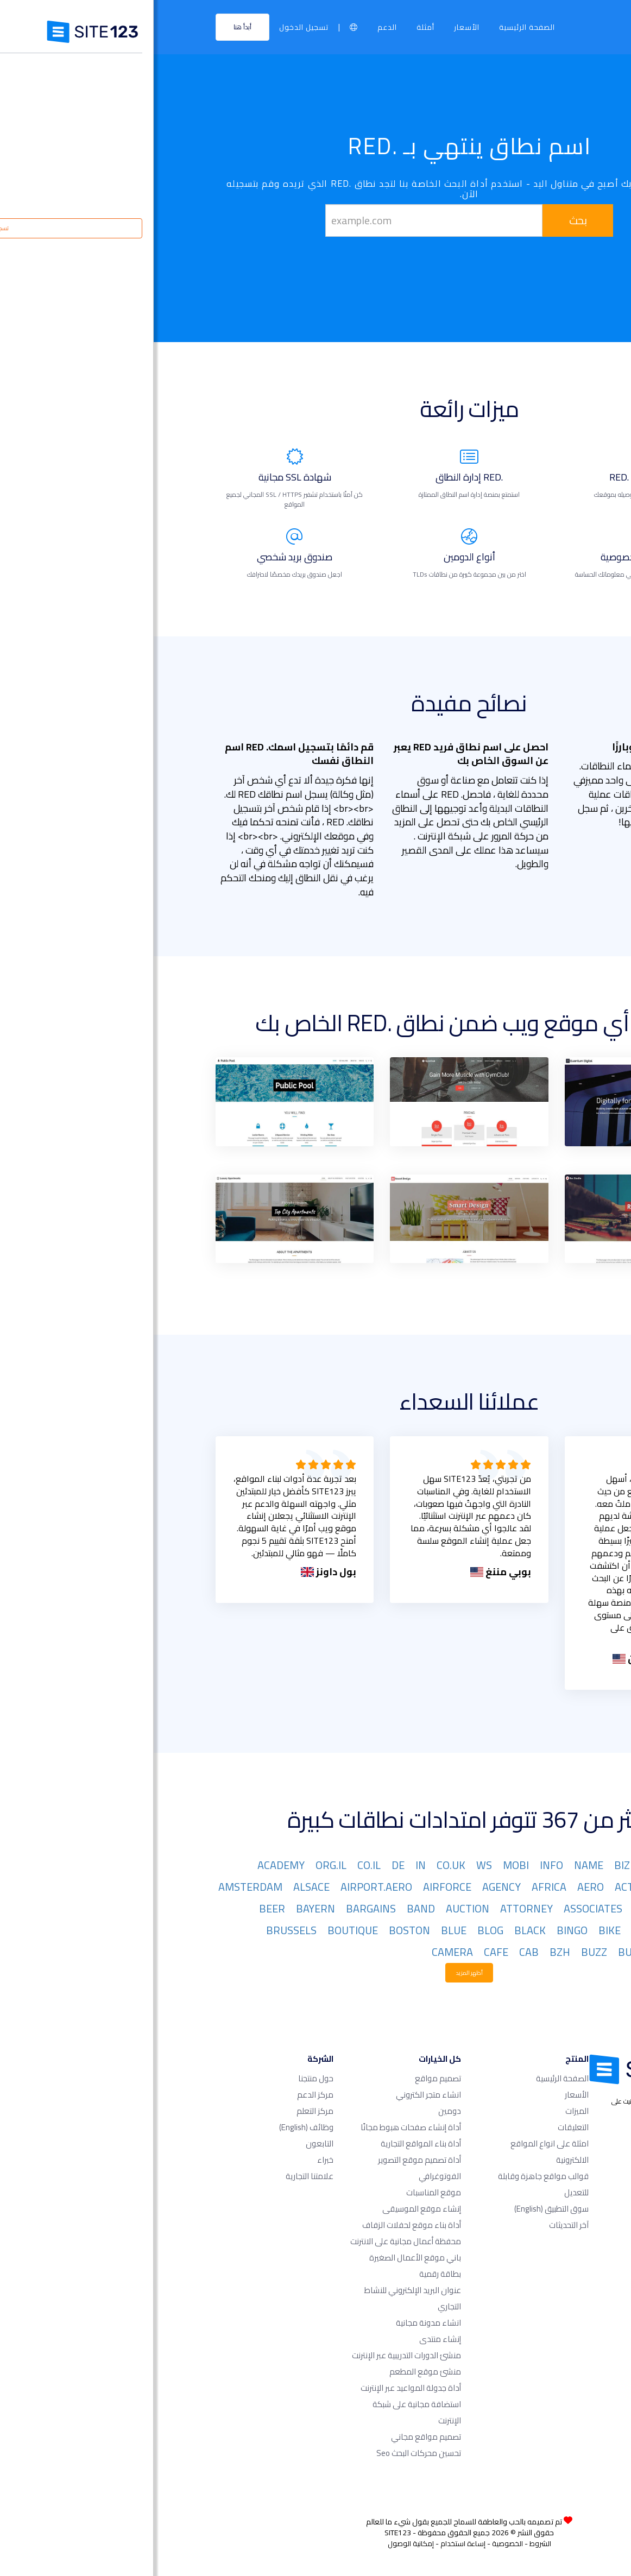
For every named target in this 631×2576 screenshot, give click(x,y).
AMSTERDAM (97, 1887)
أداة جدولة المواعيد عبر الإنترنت (257, 2388)
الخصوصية (353, 2543)
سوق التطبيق (398, 2209)
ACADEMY (127, 1865)
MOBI (362, 1865)
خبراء (171, 2160)
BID (486, 1930)
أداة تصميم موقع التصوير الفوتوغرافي (265, 2168)
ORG (497, 1865)
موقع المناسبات (280, 2192)
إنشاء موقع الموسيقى (268, 2209)
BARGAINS (217, 1908)
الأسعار (313, 27)
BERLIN (554, 1930)
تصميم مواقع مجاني (272, 2437)
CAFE (342, 1952)
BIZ (468, 1865)
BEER (118, 1908)
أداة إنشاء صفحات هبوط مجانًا (257, 2127)
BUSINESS (488, 1952)
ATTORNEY (372, 1908)
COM (561, 1865)
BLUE (300, 1930)
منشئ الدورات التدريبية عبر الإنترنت (252, 2355)
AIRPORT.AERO (222, 1887)
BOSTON (255, 1930)
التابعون (166, 2143)
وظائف (152, 2127)
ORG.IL (177, 1865)
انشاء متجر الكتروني (274, 2095)
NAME (435, 1865)
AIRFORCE (293, 1887)
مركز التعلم (161, 2111)
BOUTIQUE (199, 1930)
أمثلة (272, 27)
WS (330, 1865)
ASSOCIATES (439, 1908)
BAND (267, 1908)
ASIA (490, 1908)
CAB (375, 1952)
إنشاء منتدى (286, 2339)
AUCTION (314, 1908)
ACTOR (477, 1887)
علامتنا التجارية (156, 2176)
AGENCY (348, 1887)
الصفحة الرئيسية (373, 27)
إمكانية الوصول (257, 2543)
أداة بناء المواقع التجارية (267, 2143)
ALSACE (158, 1887)
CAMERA (298, 1952)
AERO (437, 1887)
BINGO (418, 1930)
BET (515, 1930)
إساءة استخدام (309, 2543)
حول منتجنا (162, 2078)
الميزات (423, 2111)
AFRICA (395, 1887)
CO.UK (297, 1865)
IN (267, 1865)
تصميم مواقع (284, 2078)
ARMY (557, 1908)
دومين (296, 2111)
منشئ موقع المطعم (271, 2371)
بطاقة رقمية (286, 2274)
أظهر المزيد (315, 1972)
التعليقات (419, 2127)
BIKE (456, 1930)
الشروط (386, 2543)
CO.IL (215, 1865)
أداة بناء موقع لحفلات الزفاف (258, 2225)
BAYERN (161, 1908)
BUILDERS (547, 1952)
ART (522, 1908)
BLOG (337, 1930)
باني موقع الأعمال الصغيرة (261, 2257)
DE (244, 1865)
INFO (397, 1865)
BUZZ (440, 1952)
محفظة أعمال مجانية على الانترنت (252, 2241)
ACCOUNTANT (538, 1887)
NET (529, 1865)
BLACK (376, 1930)
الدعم (233, 27)
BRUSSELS (137, 1930)
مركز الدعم (161, 2095)
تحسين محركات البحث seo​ (265, 2453)
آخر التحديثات (415, 2225)
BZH (406, 1952)
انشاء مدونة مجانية (274, 2323)
